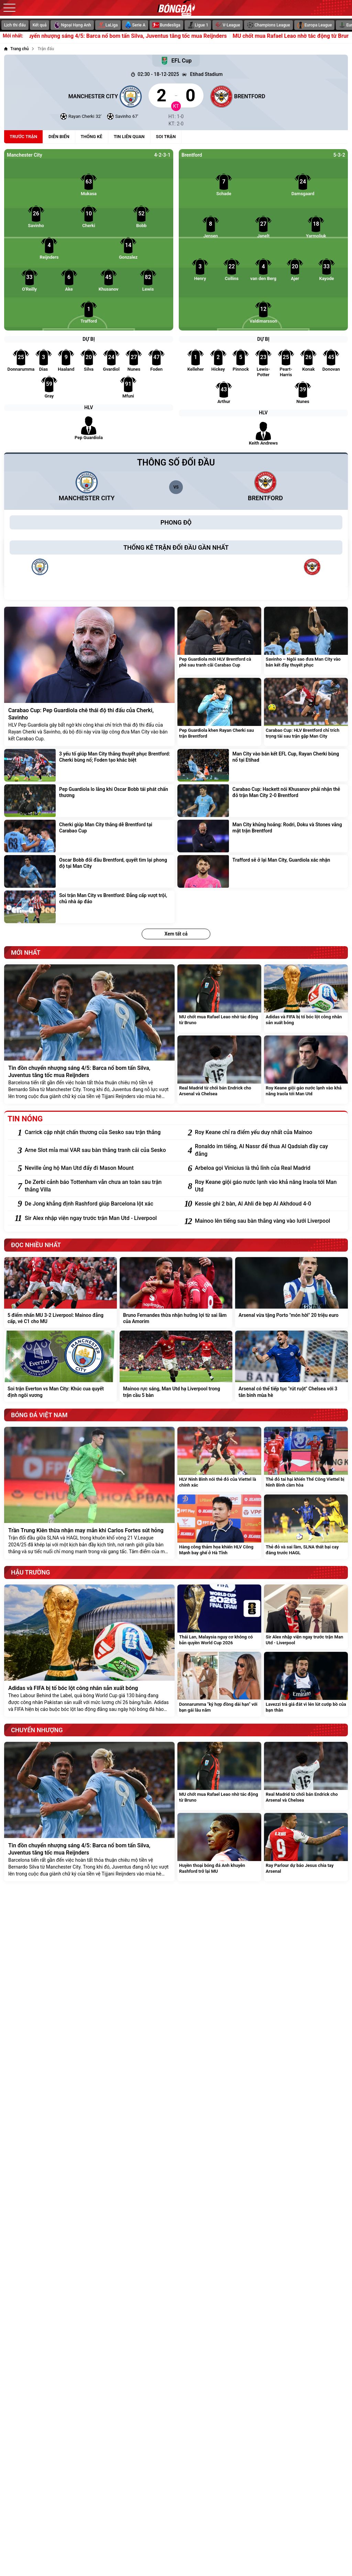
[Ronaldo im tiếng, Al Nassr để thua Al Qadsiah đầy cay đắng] (268, 1150)
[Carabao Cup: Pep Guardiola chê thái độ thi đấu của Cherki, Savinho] (89, 676)
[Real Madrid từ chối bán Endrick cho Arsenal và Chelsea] (219, 1069)
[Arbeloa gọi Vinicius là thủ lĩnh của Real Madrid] (268, 1168)
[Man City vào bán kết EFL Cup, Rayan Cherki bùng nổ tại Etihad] (262, 765)
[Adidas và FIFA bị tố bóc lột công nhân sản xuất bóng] (306, 998)
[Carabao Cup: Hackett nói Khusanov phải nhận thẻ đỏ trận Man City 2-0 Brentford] (262, 800)
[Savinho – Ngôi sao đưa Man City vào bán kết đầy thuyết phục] (306, 641)
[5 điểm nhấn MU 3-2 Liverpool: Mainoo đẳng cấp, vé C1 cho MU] (60, 1292)
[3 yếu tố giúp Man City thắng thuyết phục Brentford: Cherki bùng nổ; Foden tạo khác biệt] (89, 765)
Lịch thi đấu (15, 25)
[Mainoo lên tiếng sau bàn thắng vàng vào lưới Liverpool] (268, 1221)
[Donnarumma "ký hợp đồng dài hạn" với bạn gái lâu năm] (219, 1684)
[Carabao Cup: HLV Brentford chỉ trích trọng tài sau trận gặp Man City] (306, 712)
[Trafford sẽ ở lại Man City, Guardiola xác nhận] (262, 871)
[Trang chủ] (16, 49)
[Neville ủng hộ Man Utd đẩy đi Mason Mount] (98, 1168)
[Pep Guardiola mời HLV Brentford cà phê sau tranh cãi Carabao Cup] (219, 641)
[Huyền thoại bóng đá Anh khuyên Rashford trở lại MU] (219, 1847)
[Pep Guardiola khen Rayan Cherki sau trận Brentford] (219, 712)
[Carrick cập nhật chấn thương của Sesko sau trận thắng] (98, 1132)
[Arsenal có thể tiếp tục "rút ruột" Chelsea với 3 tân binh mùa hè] (291, 1366)
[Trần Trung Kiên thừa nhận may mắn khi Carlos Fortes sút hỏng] (89, 1493)
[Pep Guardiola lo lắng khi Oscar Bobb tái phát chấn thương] (89, 800)
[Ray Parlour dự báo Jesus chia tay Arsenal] (306, 1847)
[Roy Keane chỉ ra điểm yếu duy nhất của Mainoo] (268, 1132)
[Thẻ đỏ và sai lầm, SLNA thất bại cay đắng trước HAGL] (306, 1526)
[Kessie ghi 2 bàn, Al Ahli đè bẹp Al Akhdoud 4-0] (268, 1204)
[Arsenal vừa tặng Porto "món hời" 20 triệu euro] (291, 1292)
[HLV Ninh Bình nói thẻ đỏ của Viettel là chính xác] (219, 1459)
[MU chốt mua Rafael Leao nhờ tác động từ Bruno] (219, 998)
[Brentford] (279, 96)
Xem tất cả (175, 934)
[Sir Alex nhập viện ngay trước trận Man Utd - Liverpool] (98, 1218)
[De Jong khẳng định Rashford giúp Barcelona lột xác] (98, 1204)
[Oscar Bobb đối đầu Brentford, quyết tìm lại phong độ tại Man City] (89, 871)
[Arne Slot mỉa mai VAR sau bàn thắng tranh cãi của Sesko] (98, 1150)
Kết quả (40, 25)
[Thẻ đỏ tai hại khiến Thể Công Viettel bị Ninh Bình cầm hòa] (306, 1459)
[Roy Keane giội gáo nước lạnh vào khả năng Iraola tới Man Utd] (306, 1069)
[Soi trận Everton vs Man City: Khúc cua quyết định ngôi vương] (60, 1366)
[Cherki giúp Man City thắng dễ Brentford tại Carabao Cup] (89, 836)
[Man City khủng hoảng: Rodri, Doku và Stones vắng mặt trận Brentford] (262, 836)
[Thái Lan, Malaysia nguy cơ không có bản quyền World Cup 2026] (219, 1616)
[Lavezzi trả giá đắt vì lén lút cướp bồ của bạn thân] (306, 1684)
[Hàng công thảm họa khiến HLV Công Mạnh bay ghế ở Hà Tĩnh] (219, 1526)
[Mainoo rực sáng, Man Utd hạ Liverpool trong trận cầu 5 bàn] (176, 1366)
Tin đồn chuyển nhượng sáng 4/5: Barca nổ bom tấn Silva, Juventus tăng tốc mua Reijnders (141, 36)
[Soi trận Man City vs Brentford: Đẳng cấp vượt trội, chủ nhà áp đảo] (89, 907)
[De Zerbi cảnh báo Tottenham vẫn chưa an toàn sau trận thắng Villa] (98, 1186)
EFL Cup (176, 61)
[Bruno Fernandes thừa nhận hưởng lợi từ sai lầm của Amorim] (176, 1292)
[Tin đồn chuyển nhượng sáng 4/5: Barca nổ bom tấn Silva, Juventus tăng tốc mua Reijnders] (89, 1034)
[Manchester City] (73, 96)
